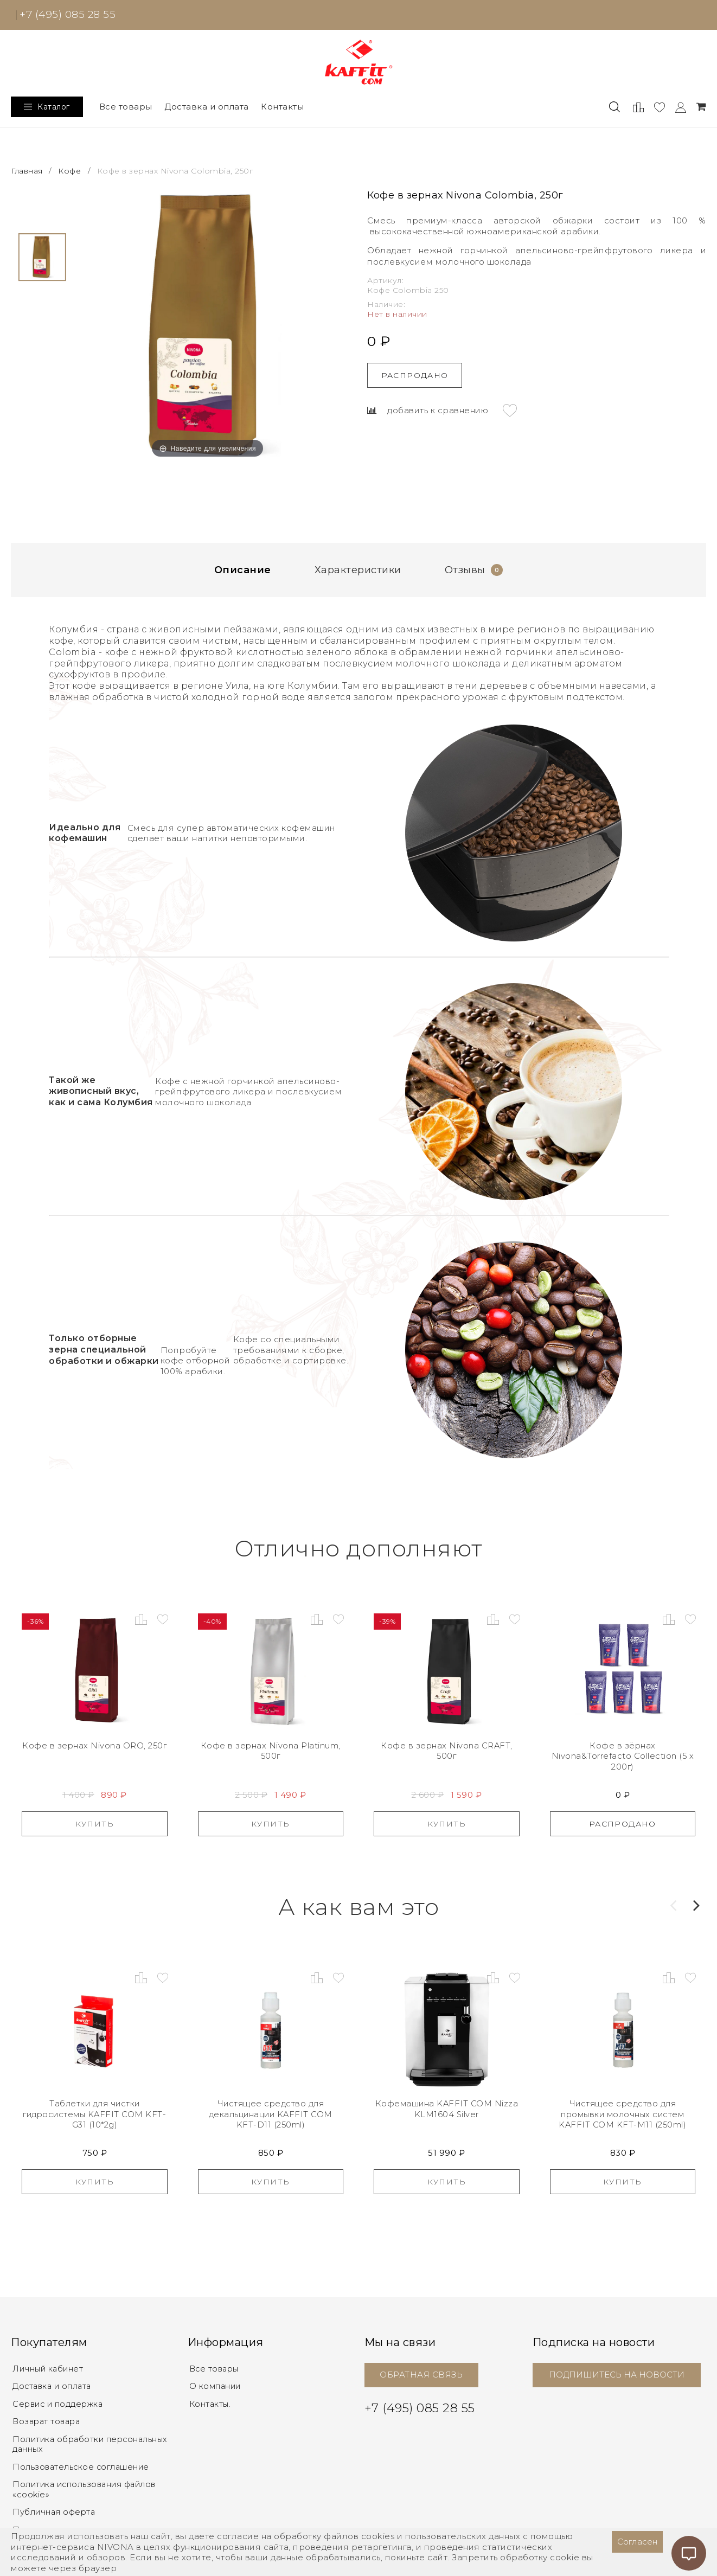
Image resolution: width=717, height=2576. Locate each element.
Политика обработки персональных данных (93, 2443)
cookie (564, 2557)
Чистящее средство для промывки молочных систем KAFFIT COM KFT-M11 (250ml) (622, 2114)
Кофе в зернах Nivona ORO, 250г (94, 1746)
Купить (94, 1824)
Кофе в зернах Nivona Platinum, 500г (270, 1751)
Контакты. (211, 2403)
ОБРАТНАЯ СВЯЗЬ (421, 2374)
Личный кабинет (49, 2368)
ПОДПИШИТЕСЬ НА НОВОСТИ (616, 2374)
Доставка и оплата (206, 106)
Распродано (415, 375)
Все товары (125, 106)
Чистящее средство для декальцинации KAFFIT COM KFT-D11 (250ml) (270, 2114)
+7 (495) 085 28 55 (68, 14)
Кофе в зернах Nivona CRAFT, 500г (446, 1751)
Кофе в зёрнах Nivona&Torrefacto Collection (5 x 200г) (622, 1756)
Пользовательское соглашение (83, 2465)
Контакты (282, 106)
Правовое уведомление (67, 2527)
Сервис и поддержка (60, 2403)
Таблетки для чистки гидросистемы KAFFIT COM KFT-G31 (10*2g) (95, 2114)
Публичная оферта (55, 2509)
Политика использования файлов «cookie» (88, 2487)
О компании (216, 2386)
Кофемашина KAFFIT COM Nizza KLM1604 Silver (446, 2109)
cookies (378, 2536)
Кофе (69, 171)
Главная (28, 171)
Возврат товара (48, 2420)
